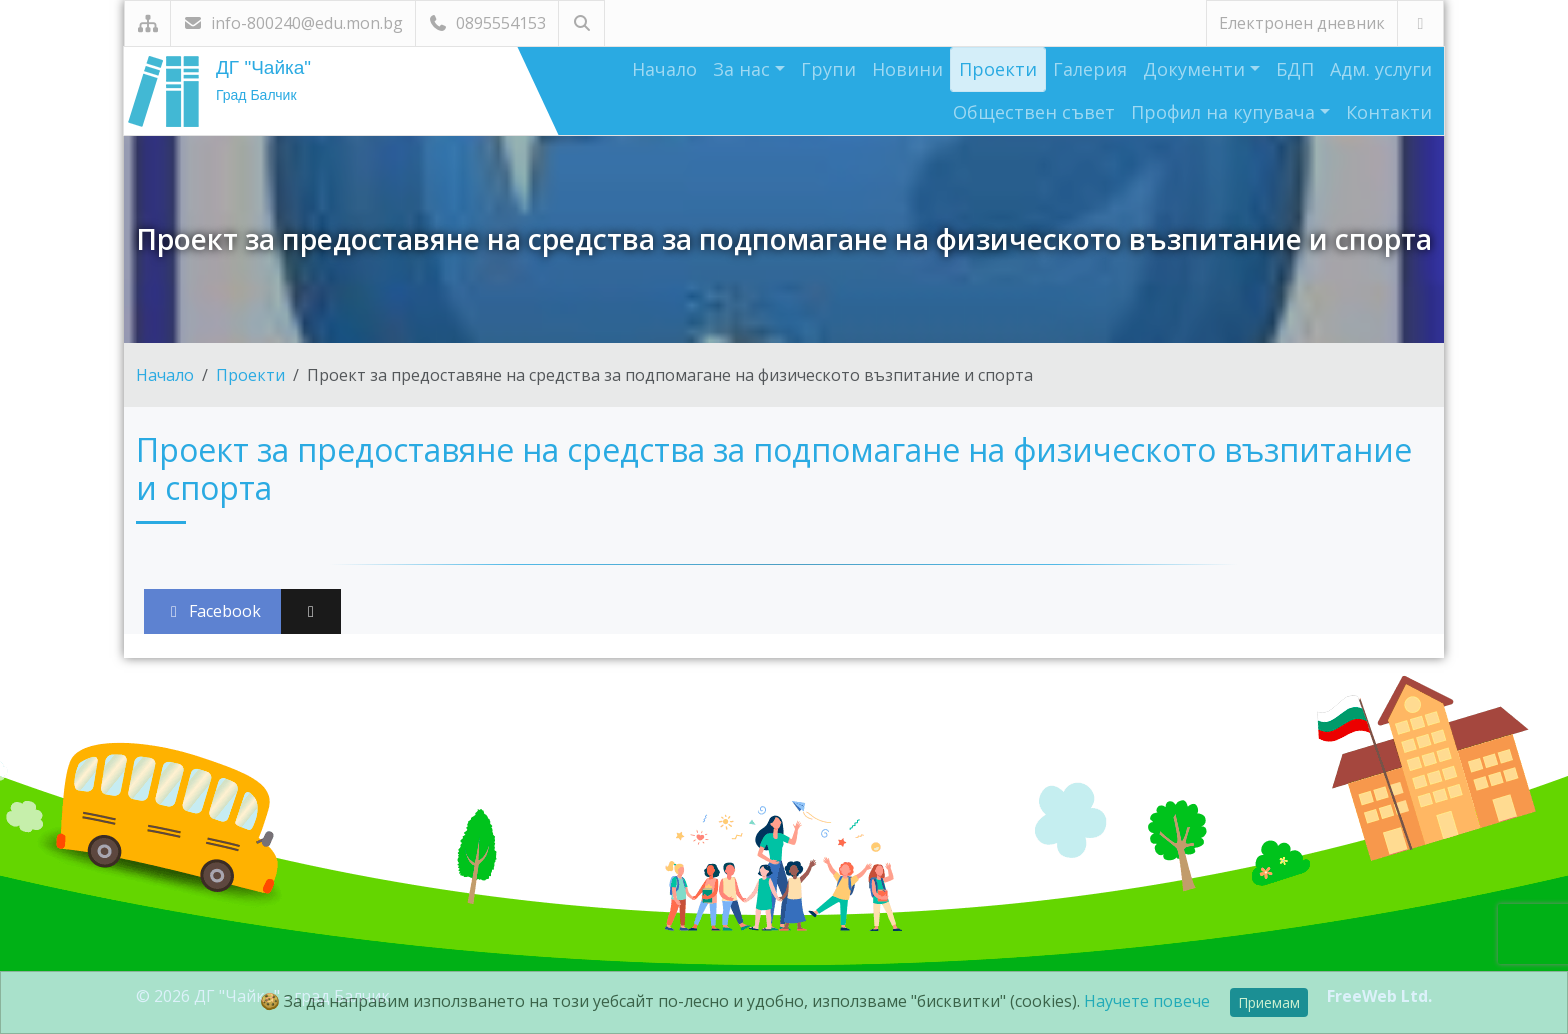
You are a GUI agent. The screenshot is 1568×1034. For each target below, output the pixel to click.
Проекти (998, 69)
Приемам (1269, 1002)
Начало (664, 69)
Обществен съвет (1034, 112)
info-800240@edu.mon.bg (293, 23)
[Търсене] (581, 23)
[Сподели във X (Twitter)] (311, 611)
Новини (907, 69)
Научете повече (1147, 1001)
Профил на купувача (1225, 112)
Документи (1196, 69)
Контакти (1389, 112)
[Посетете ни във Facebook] (1420, 23)
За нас (744, 69)
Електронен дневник (1302, 23)
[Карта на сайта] (147, 23)
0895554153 (487, 23)
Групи (828, 69)
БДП (1295, 69)
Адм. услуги (1381, 69)
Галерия (1090, 69)
